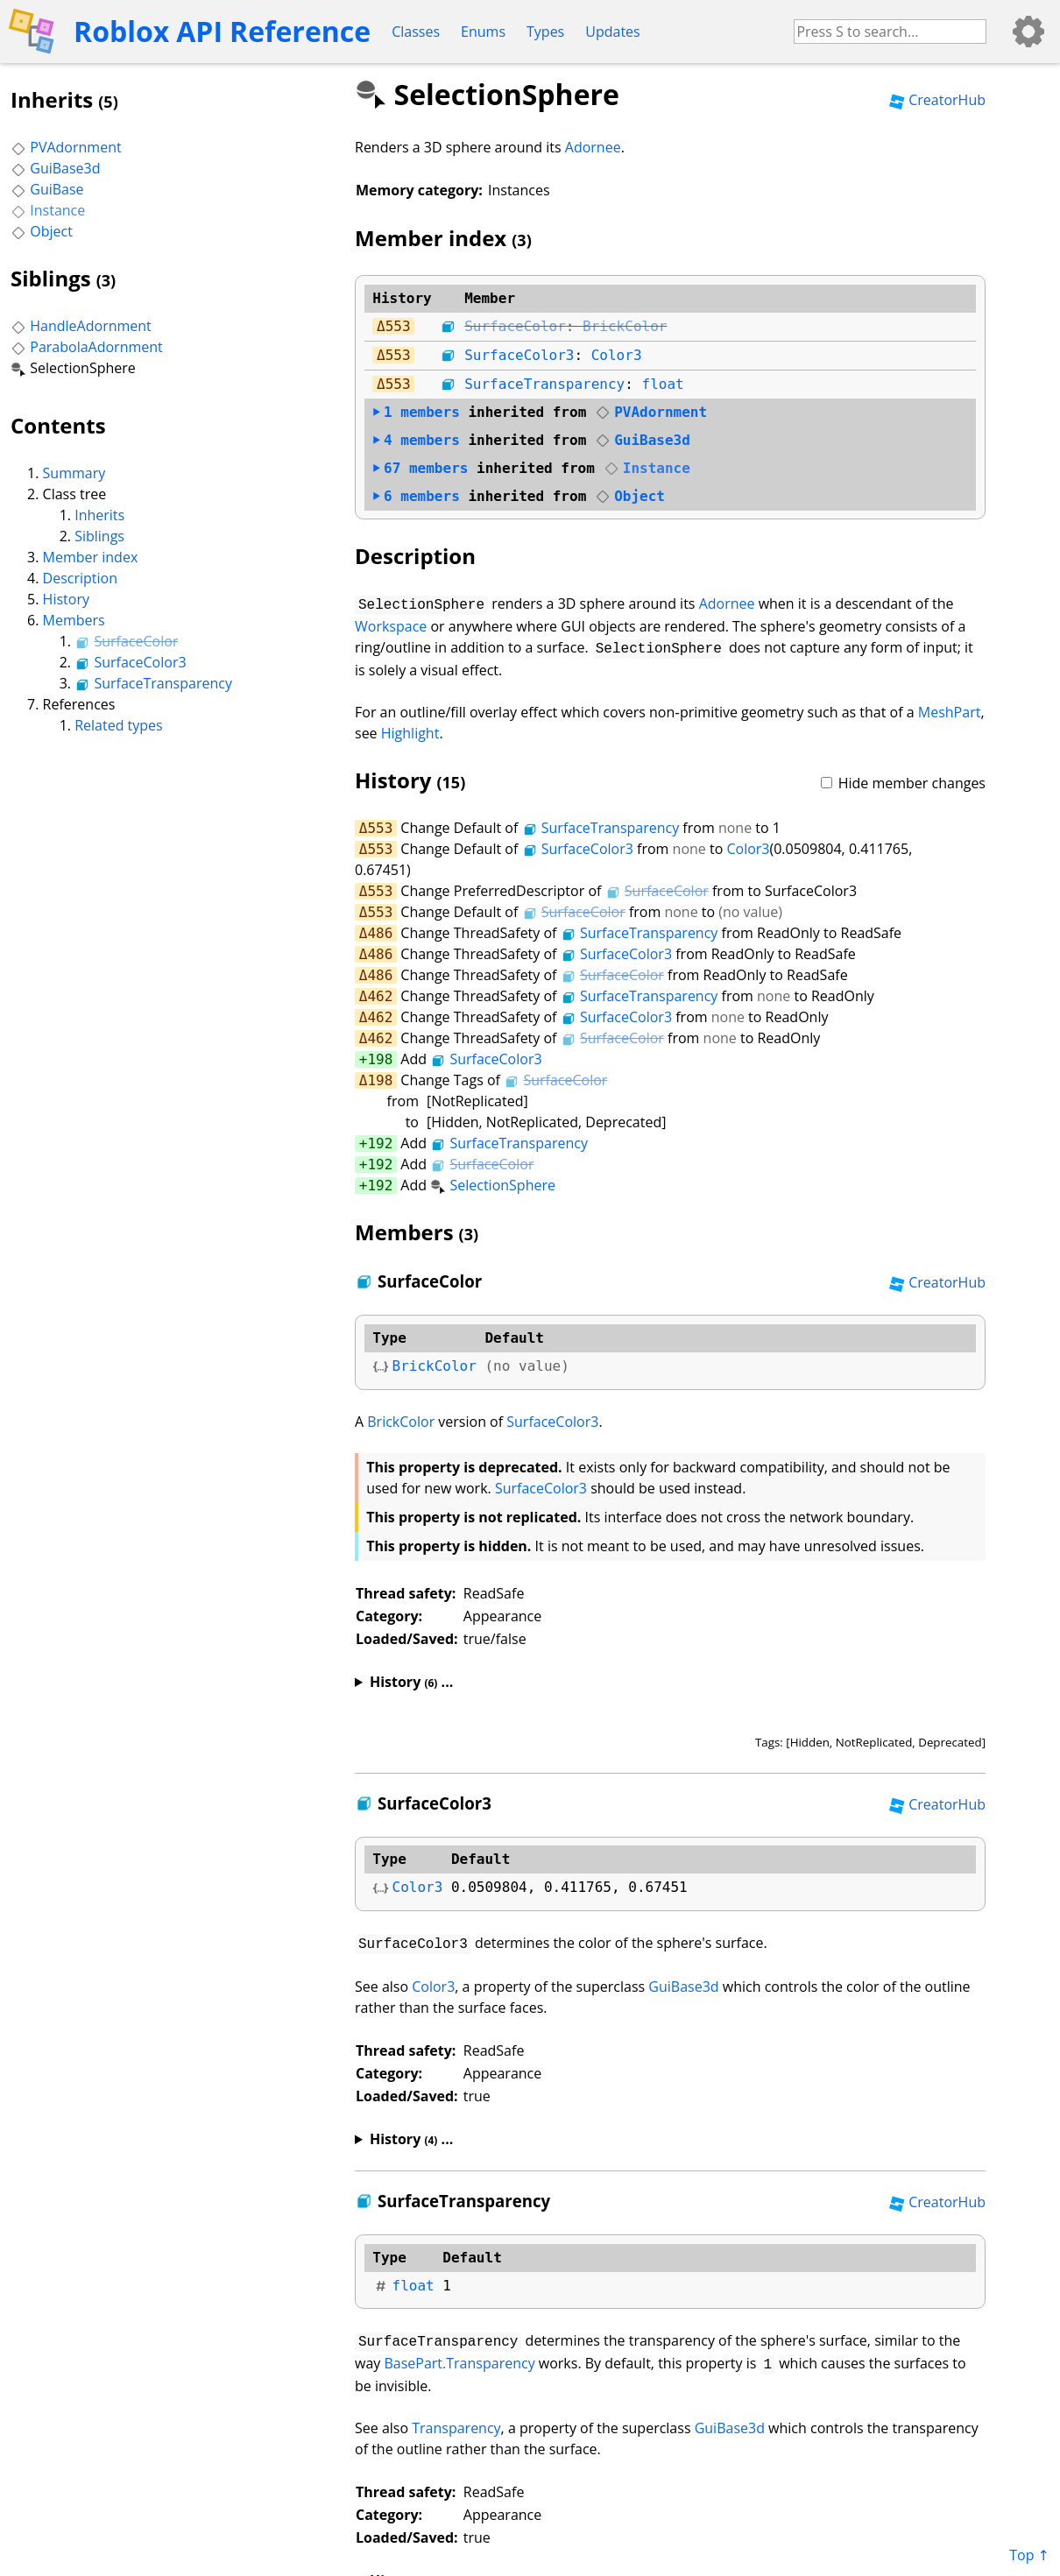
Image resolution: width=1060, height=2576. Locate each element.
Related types (118, 725)
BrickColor (625, 326)
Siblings (99, 536)
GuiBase (47, 189)
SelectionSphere (492, 1181)
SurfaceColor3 (130, 662)
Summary (74, 473)
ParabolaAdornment (87, 346)
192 (379, 1140)
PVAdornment (66, 147)
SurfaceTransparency (153, 683)
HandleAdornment (81, 325)
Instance (48, 210)
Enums (483, 31)
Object (42, 231)
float (663, 384)
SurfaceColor (126, 641)
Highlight (410, 729)
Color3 (616, 355)
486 (379, 929)
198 (379, 1056)
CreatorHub (937, 99)
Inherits (99, 515)
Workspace (391, 624)
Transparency (456, 2419)
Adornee (593, 147)
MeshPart (949, 708)
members (416, 412)
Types (545, 31)
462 (379, 993)
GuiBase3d (56, 168)
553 (398, 326)
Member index (90, 557)
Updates (612, 31)
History (66, 599)
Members (74, 620)
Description (80, 578)
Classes (416, 31)
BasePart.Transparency (459, 2356)
